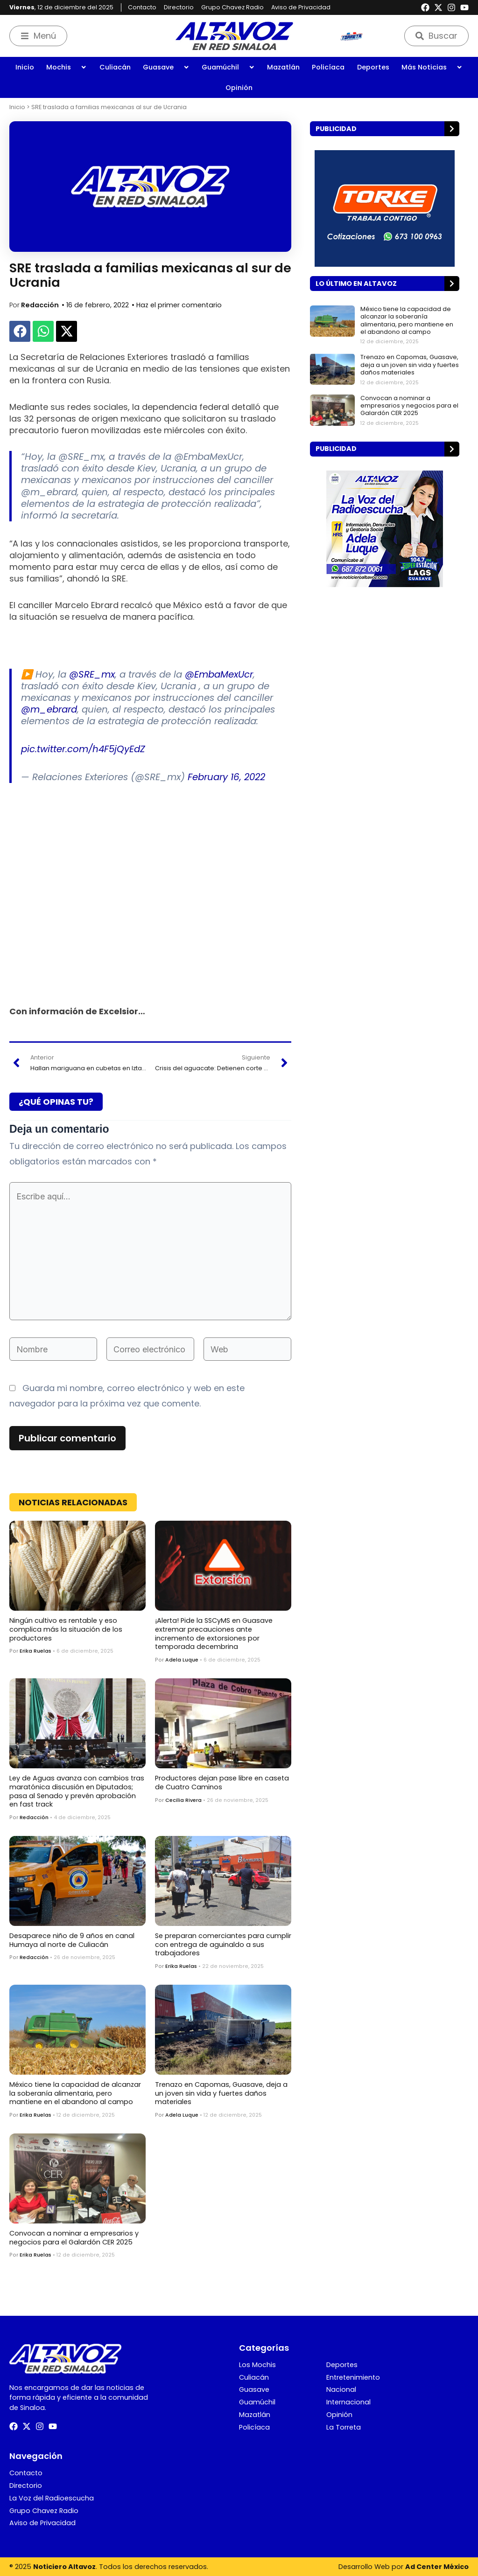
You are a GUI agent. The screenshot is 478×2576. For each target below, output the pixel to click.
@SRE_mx (92, 674)
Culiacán (115, 67)
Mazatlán (283, 67)
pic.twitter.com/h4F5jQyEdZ (83, 748)
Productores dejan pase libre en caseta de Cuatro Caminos (222, 1782)
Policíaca (328, 67)
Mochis (66, 67)
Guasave (166, 67)
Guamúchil (228, 67)
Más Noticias (432, 67)
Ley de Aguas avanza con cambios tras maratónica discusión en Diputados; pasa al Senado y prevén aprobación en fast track (76, 1791)
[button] (19, 331)
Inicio (24, 67)
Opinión (239, 87)
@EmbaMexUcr (219, 674)
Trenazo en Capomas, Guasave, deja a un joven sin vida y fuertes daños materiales (221, 2093)
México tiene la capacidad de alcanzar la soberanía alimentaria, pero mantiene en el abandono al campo (75, 2093)
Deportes (373, 67)
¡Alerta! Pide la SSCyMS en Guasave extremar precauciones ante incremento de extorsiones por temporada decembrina (214, 1633)
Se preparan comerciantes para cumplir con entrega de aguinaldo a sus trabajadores (223, 1944)
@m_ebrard (49, 709)
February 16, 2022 (226, 776)
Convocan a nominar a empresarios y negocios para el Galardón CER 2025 (74, 2238)
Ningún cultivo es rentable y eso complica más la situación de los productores (65, 1629)
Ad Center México (437, 2566)
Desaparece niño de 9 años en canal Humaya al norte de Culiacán (71, 1940)
